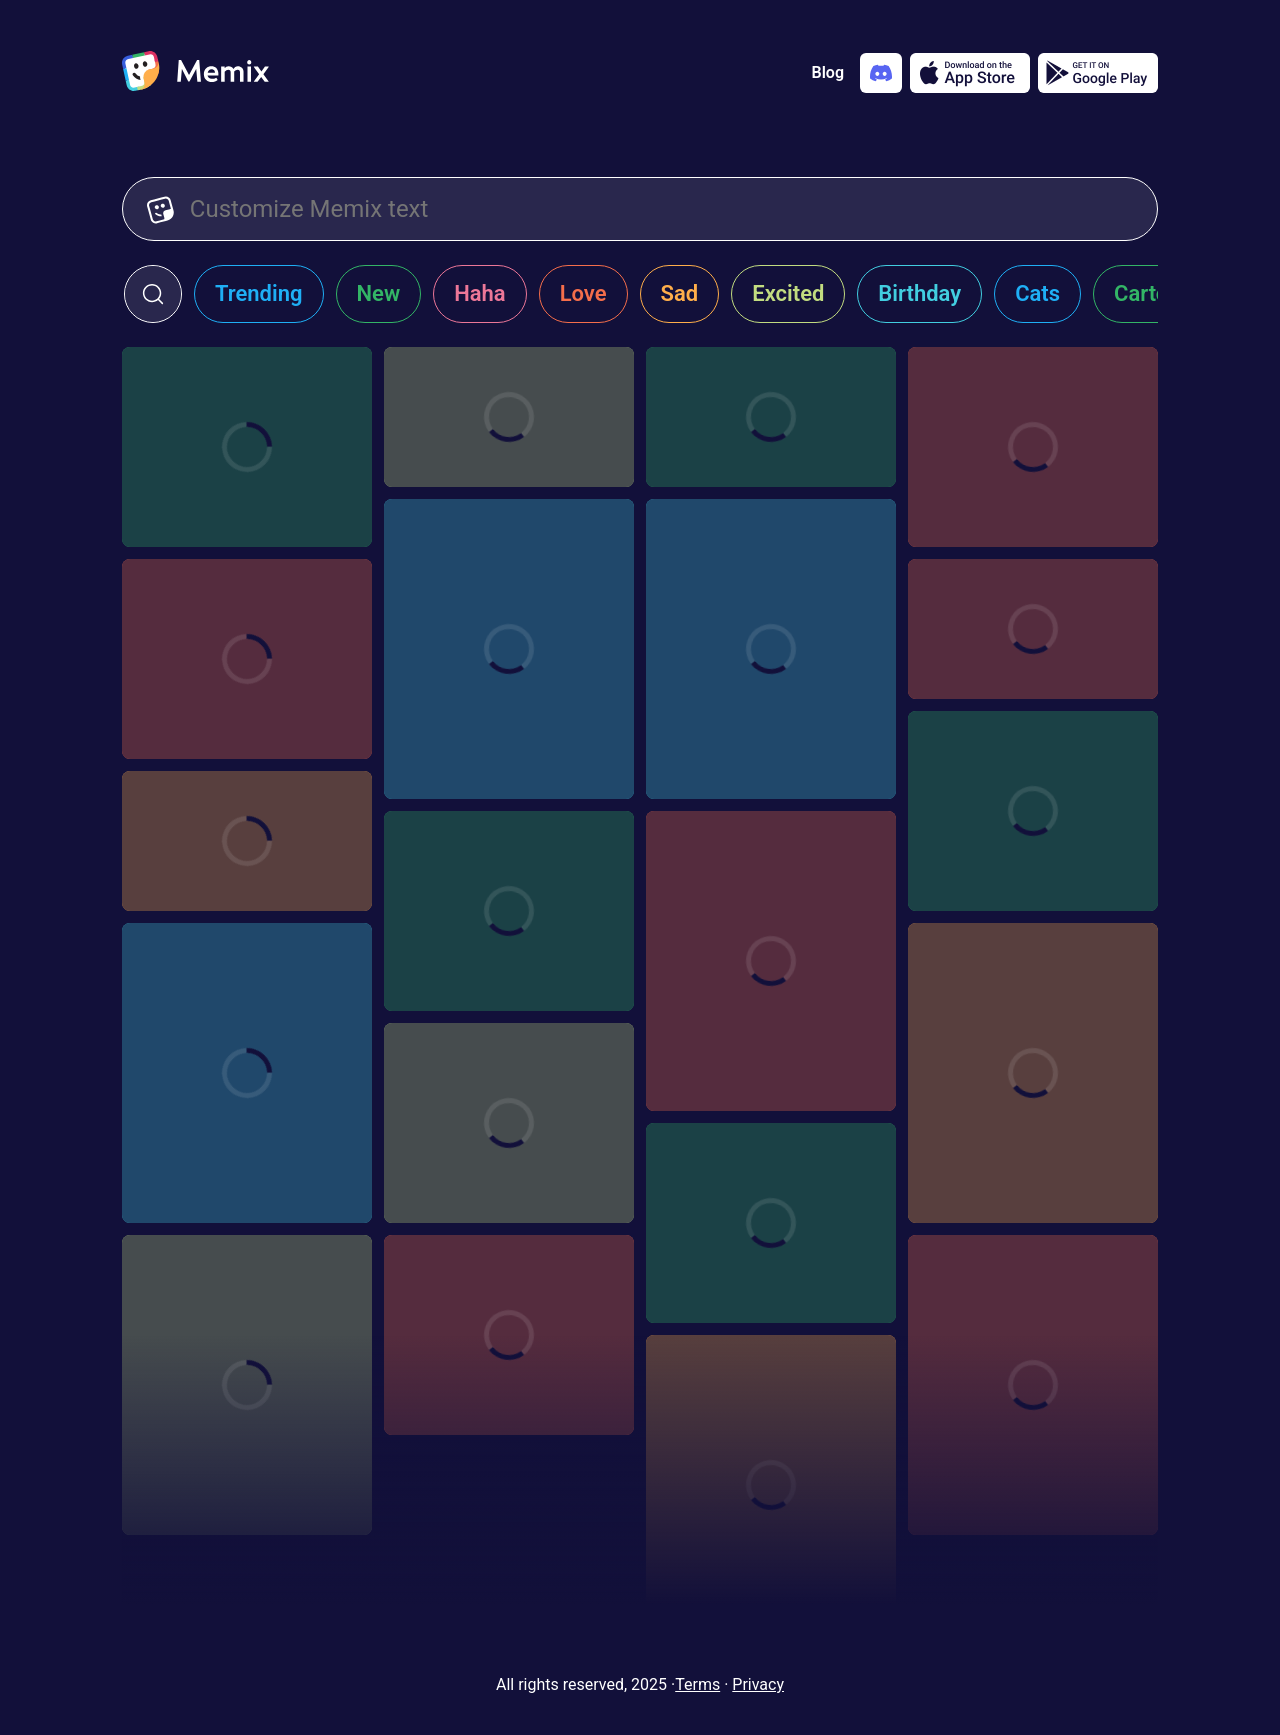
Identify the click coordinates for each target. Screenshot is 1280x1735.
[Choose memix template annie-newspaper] (509, 417)
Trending (259, 293)
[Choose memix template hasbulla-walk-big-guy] (247, 659)
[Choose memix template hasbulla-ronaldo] (1033, 811)
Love (583, 293)
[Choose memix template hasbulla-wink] (771, 1485)
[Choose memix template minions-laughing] (247, 447)
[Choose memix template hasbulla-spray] (1033, 629)
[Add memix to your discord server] (881, 73)
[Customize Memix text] (661, 209)
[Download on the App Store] (970, 73)
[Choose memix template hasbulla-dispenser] (771, 1223)
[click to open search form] (153, 294)
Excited (788, 293)
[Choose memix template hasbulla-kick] (1033, 1073)
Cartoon (1153, 293)
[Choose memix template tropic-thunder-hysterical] (1033, 447)
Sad (680, 293)
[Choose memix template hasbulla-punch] (247, 841)
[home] (195, 73)
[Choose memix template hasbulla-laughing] (247, 1073)
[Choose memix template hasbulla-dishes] (247, 1385)
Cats (1037, 293)
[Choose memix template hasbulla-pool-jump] (509, 911)
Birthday (919, 293)
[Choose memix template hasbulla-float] (509, 1123)
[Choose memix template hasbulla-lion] (509, 649)
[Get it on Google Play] (1098, 73)
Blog (828, 72)
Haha (480, 293)
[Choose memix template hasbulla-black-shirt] (509, 1335)
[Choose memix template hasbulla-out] (771, 961)
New (379, 293)
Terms (697, 1684)
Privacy (758, 1684)
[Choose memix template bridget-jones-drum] (771, 417)
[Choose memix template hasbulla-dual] (771, 649)
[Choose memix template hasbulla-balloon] (1033, 1385)
